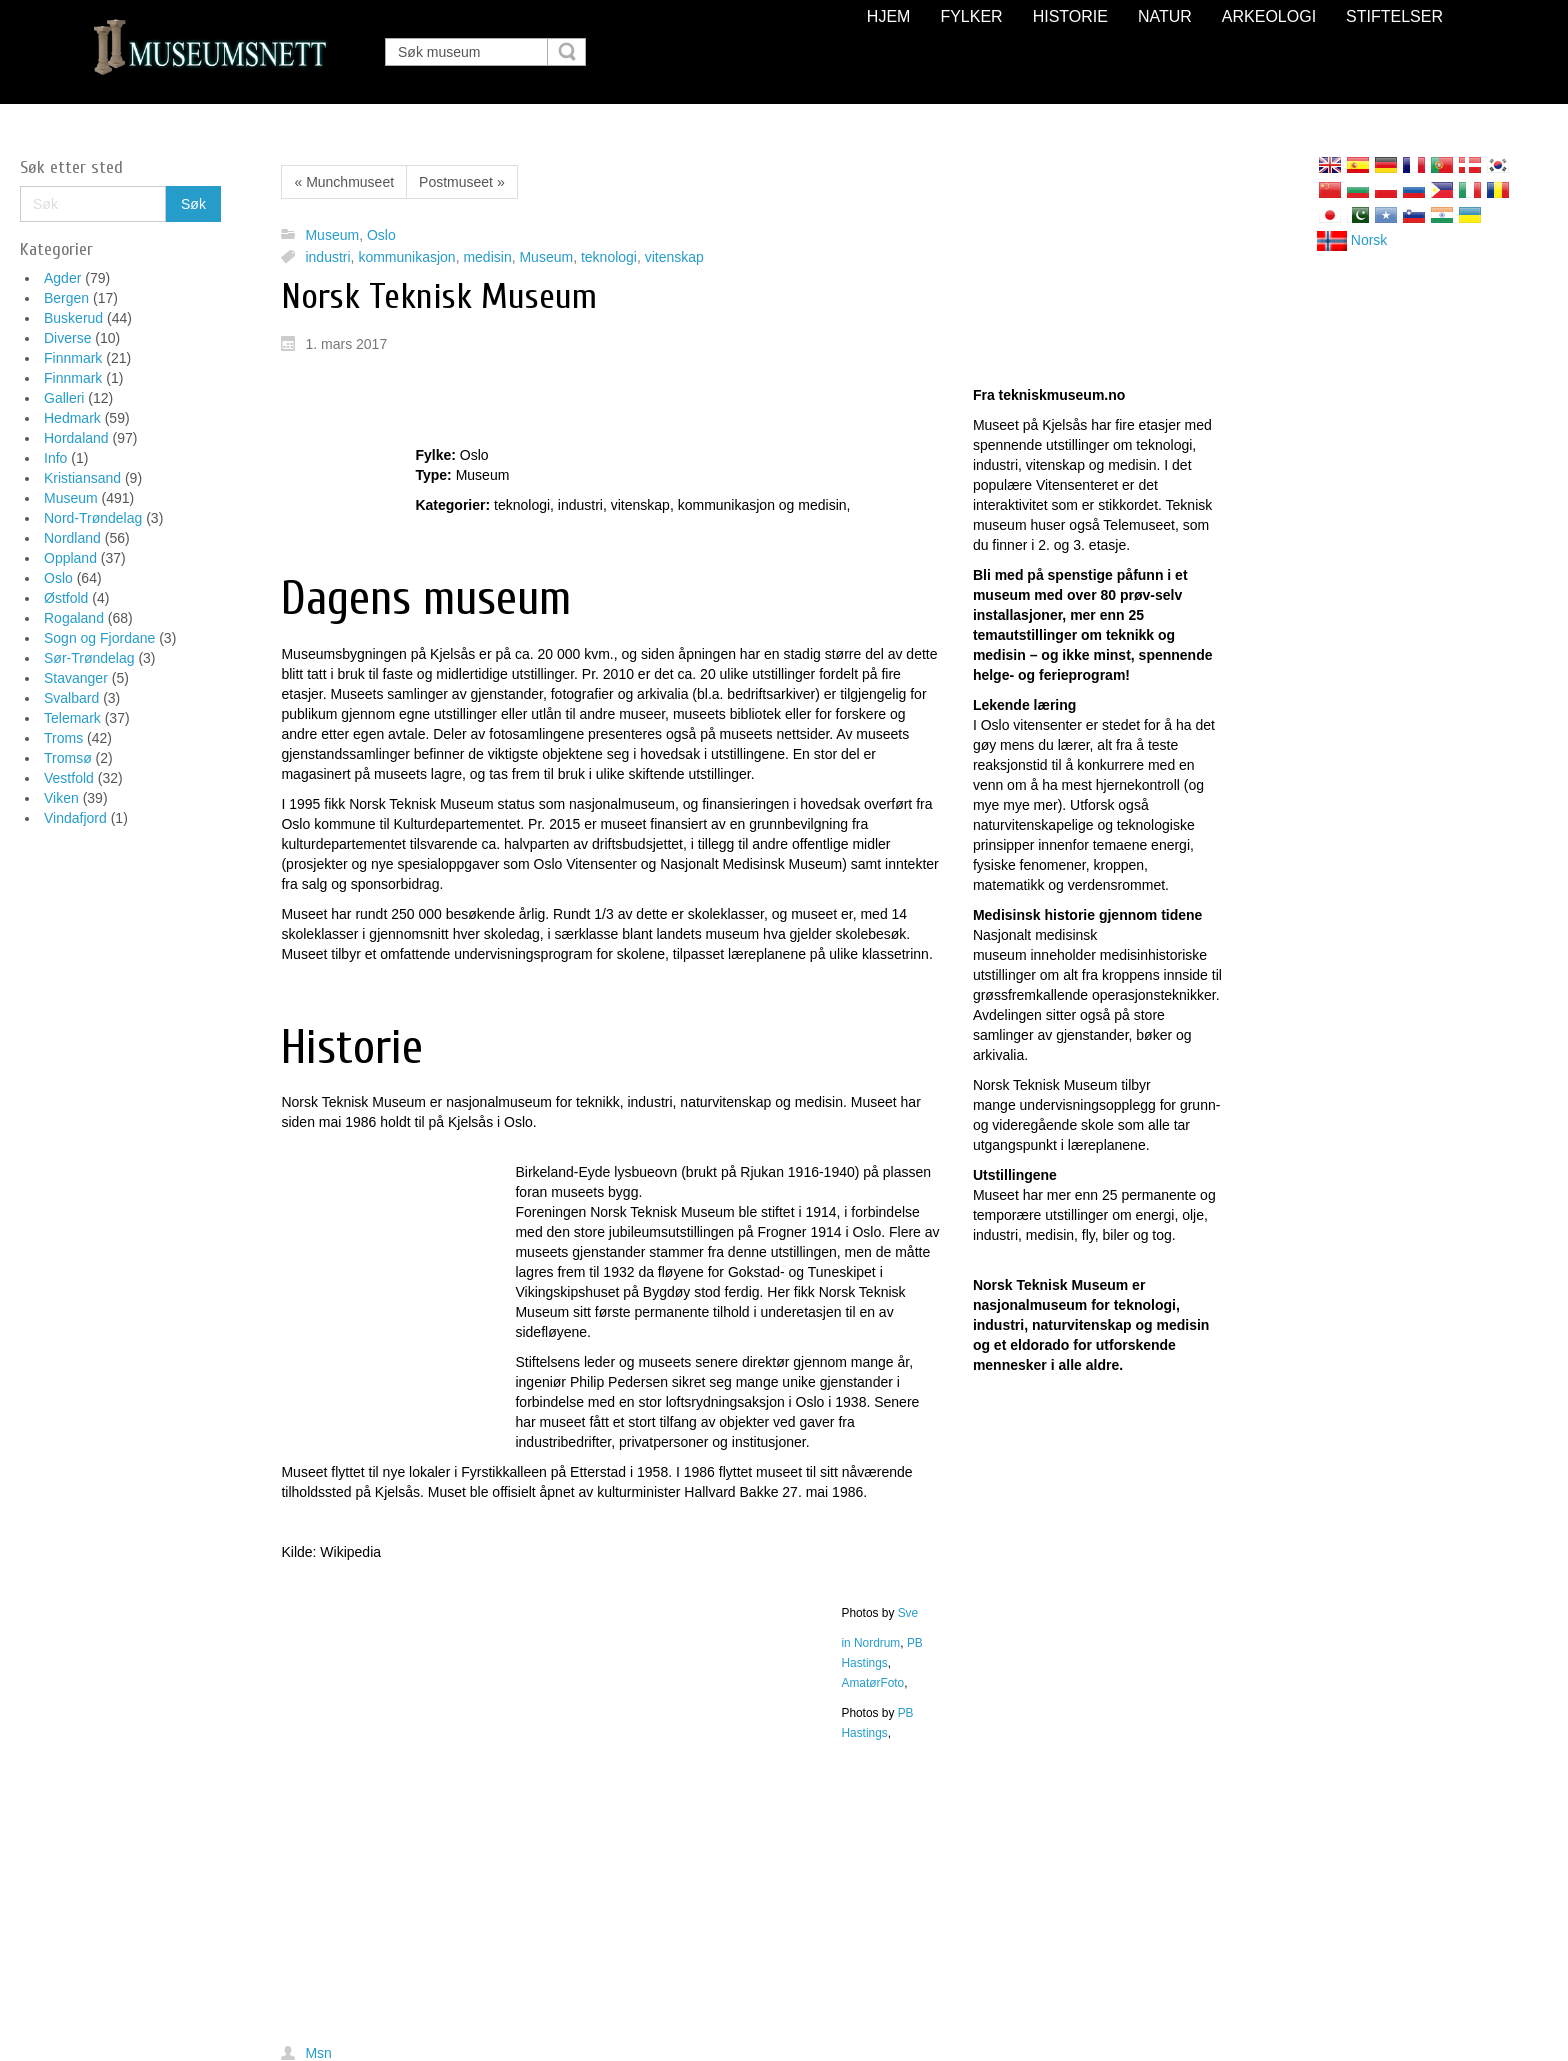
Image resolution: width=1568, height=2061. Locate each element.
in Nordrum (870, 1643)
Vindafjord (75, 818)
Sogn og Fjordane (99, 638)
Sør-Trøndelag (89, 658)
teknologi (609, 257)
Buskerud (73, 318)
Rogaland (74, 618)
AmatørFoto (872, 1683)
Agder (62, 278)
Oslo (58, 578)
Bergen (66, 298)
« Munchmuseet (344, 182)
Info (55, 458)
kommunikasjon (406, 257)
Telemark (72, 718)
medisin (487, 257)
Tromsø (68, 758)
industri (327, 257)
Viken (61, 798)
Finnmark (73, 358)
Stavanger (76, 678)
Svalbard (71, 698)
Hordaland (76, 438)
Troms (63, 738)
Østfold (66, 598)
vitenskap (674, 257)
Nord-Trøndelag (93, 518)
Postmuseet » (462, 182)
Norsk (1352, 240)
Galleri (64, 398)
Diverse (67, 338)
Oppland (70, 558)
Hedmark (72, 418)
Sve (908, 1613)
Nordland (72, 538)
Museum (71, 498)
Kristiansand (82, 478)
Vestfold (69, 778)
